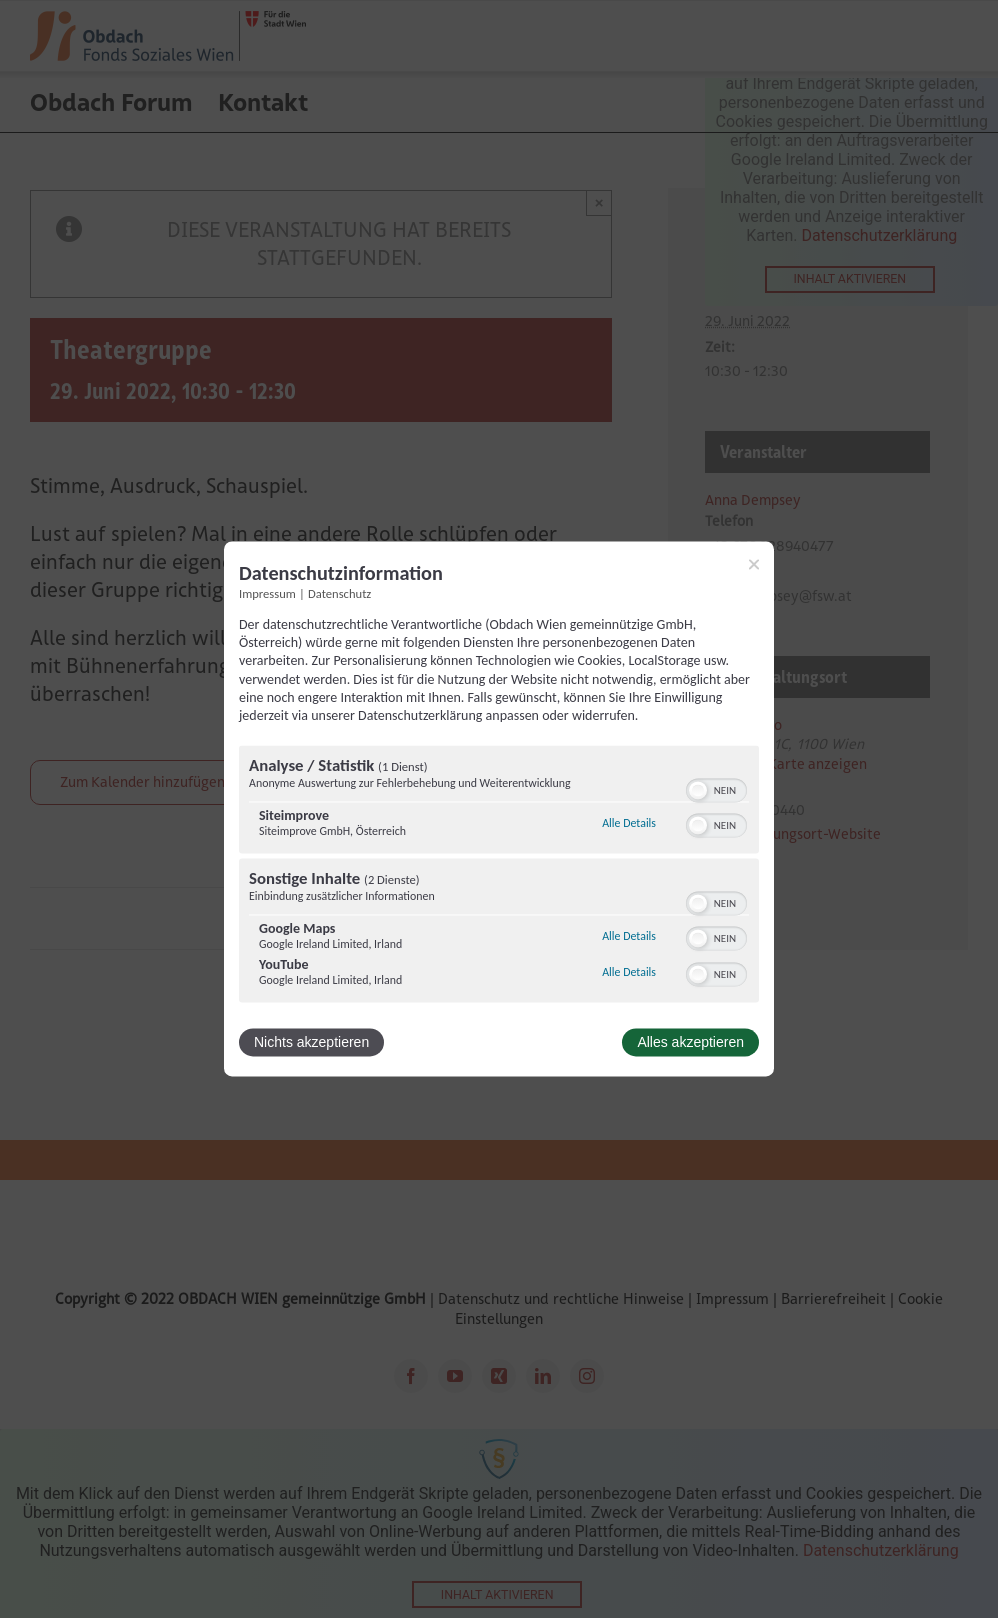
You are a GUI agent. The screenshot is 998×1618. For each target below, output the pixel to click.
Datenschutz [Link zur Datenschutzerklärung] (339, 593)
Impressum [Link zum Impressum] (267, 593)
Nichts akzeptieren (311, 1043)
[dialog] (499, 808)
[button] (698, 791)
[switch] (716, 789)
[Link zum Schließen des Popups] (754, 564)
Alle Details (629, 823)
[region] (499, 877)
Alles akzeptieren (690, 1043)
